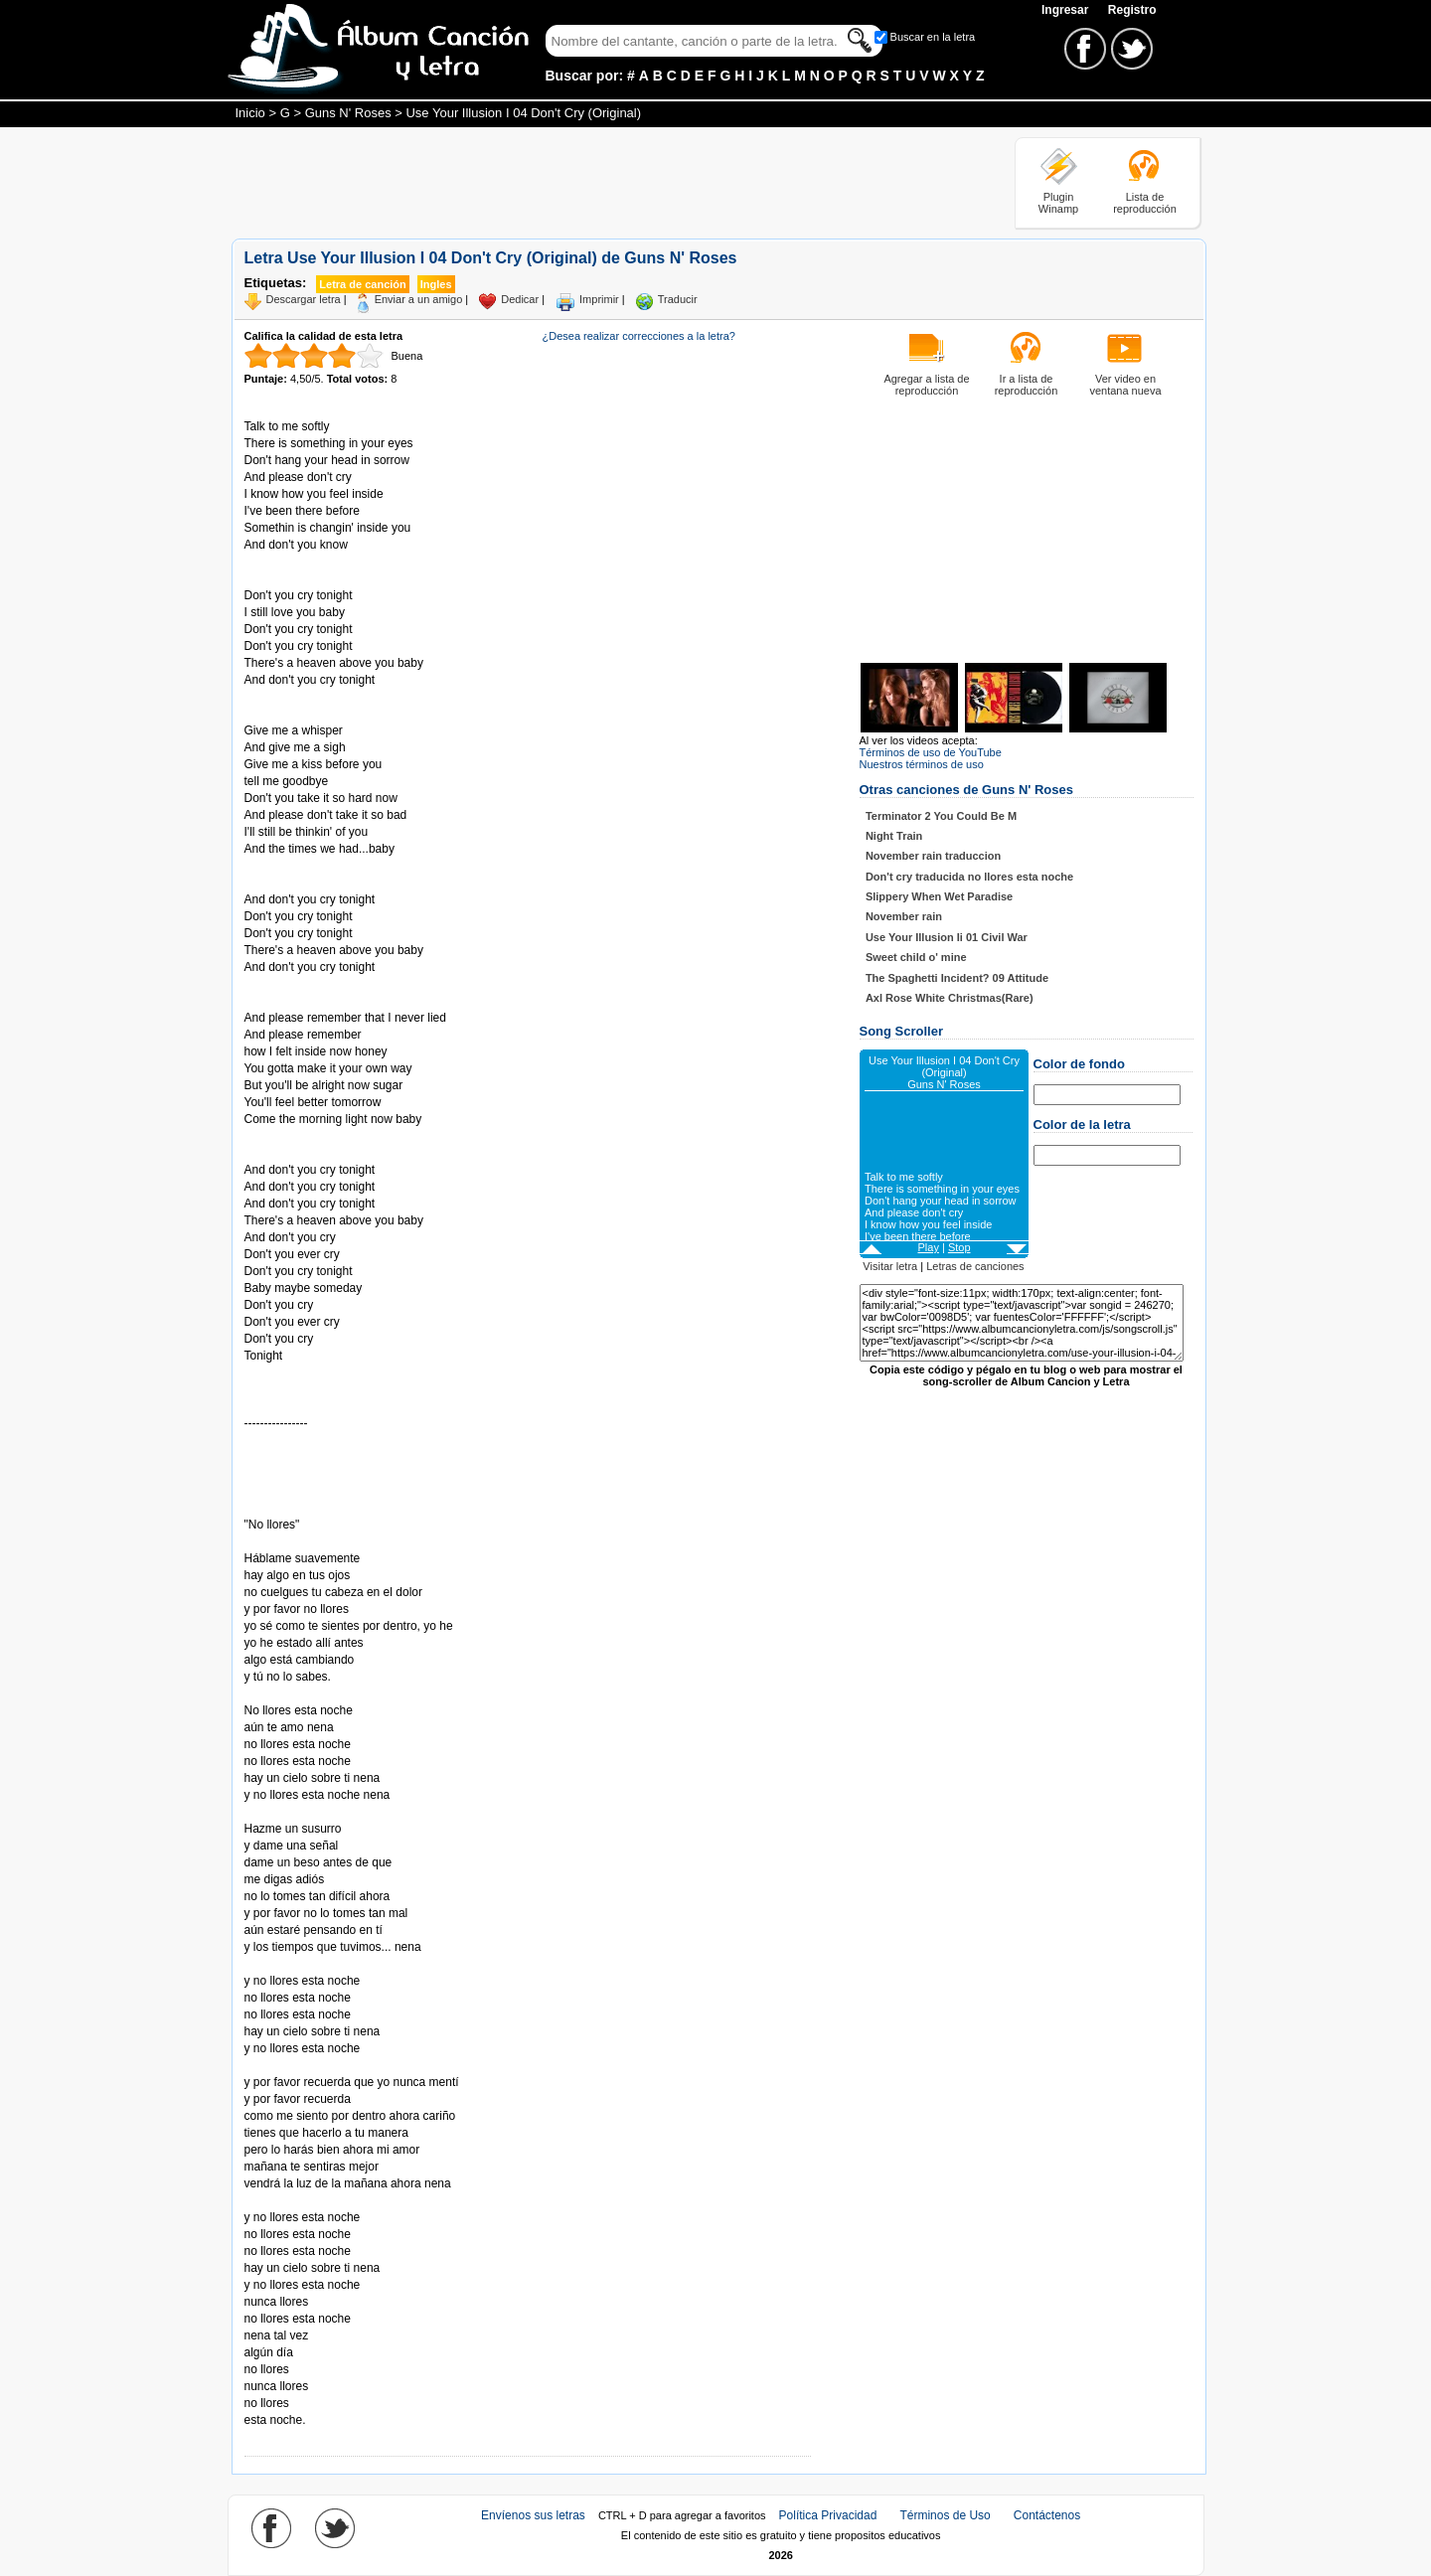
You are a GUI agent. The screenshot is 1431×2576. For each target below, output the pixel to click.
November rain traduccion (933, 856)
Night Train (894, 836)
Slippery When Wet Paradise (939, 896)
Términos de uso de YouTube (931, 752)
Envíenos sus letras (533, 2515)
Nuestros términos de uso (922, 764)
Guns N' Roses (348, 112)
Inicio (250, 112)
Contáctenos (1047, 2515)
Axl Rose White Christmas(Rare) (950, 998)
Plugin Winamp (1058, 203)
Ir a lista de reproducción (1026, 385)
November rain (904, 916)
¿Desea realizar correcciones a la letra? (639, 336)
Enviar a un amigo (419, 299)
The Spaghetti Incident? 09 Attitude (957, 978)
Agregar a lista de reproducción (926, 385)
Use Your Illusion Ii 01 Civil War (947, 937)
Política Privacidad (828, 2515)
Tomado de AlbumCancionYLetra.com (327, 2200)
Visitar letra (890, 1266)
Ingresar (1066, 10)
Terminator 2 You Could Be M (941, 816)
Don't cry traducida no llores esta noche (969, 877)
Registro (1132, 10)
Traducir (678, 299)
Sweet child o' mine (916, 957)
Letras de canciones (975, 1266)
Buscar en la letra (933, 37)
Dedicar (520, 299)
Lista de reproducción (1145, 203)
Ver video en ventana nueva (1125, 385)
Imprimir (599, 299)
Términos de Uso (944, 2515)
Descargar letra (303, 299)
